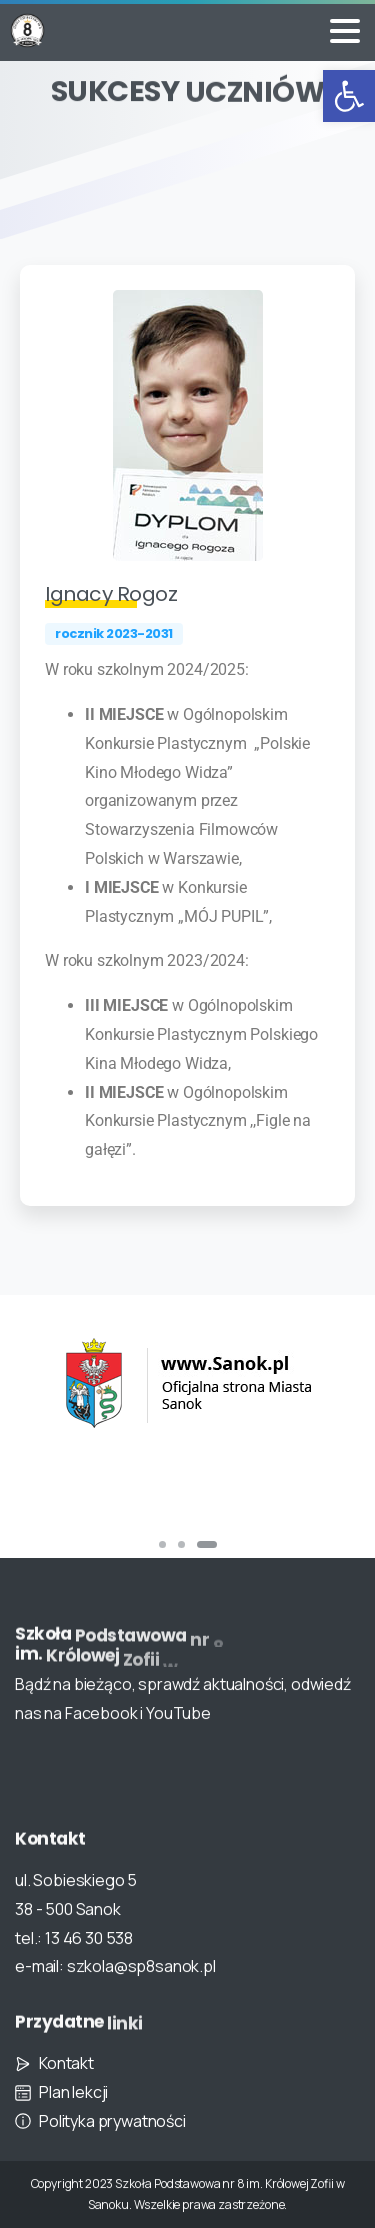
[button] (349, 96)
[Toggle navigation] (345, 31)
